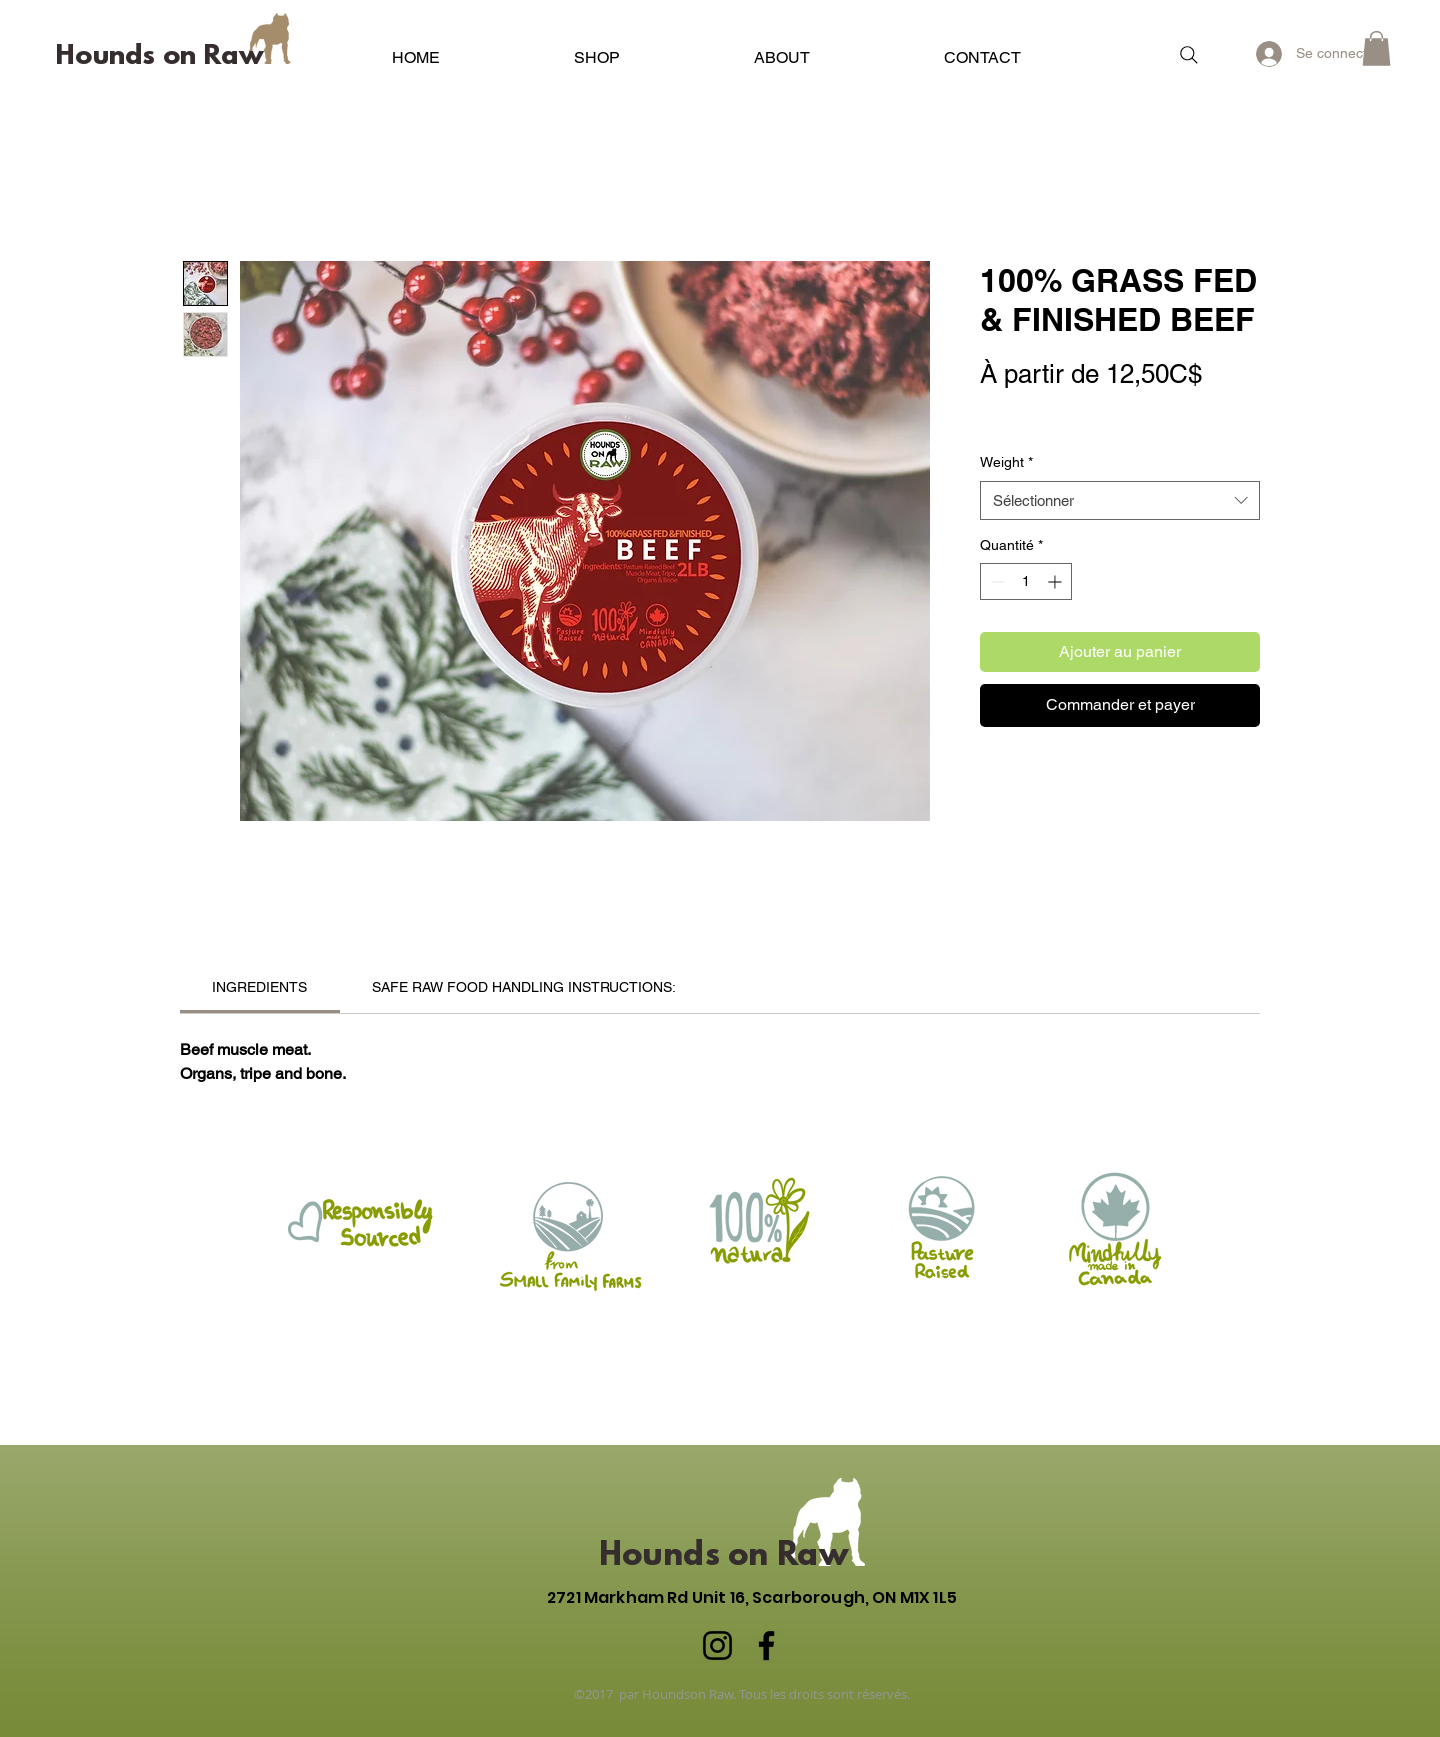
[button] (597, 48)
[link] (259, 987)
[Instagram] (717, 1645)
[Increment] (1056, 581)
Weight (1006, 462)
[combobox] (1120, 500)
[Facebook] (766, 1645)
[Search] (1189, 55)
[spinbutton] (1026, 581)
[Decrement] (995, 581)
